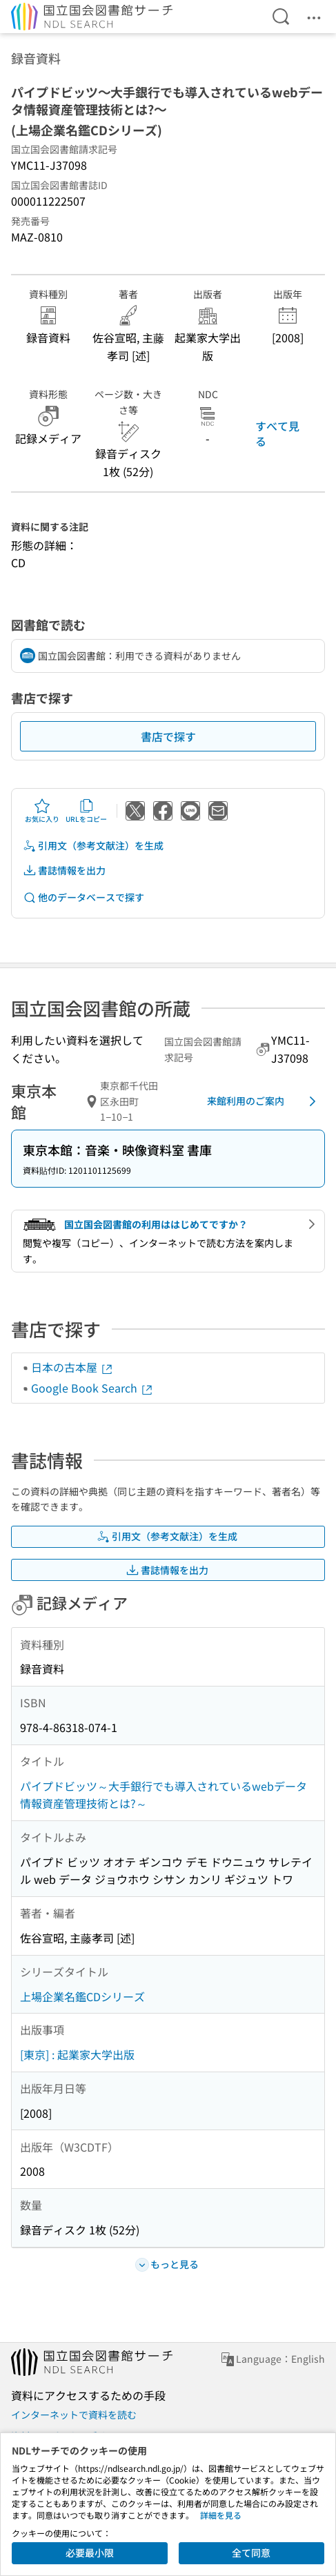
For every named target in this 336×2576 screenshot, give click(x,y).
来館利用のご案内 (264, 1101)
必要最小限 (90, 2552)
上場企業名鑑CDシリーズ (82, 1996)
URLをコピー (86, 811)
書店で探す (168, 736)
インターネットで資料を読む (74, 2414)
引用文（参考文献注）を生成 (93, 845)
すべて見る (277, 433)
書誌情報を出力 (64, 870)
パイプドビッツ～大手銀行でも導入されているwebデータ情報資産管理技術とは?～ (163, 1795)
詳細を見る (220, 2515)
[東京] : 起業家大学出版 (77, 2054)
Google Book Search (92, 1387)
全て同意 (251, 2552)
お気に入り (42, 811)
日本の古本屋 (72, 1367)
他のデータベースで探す (83, 897)
